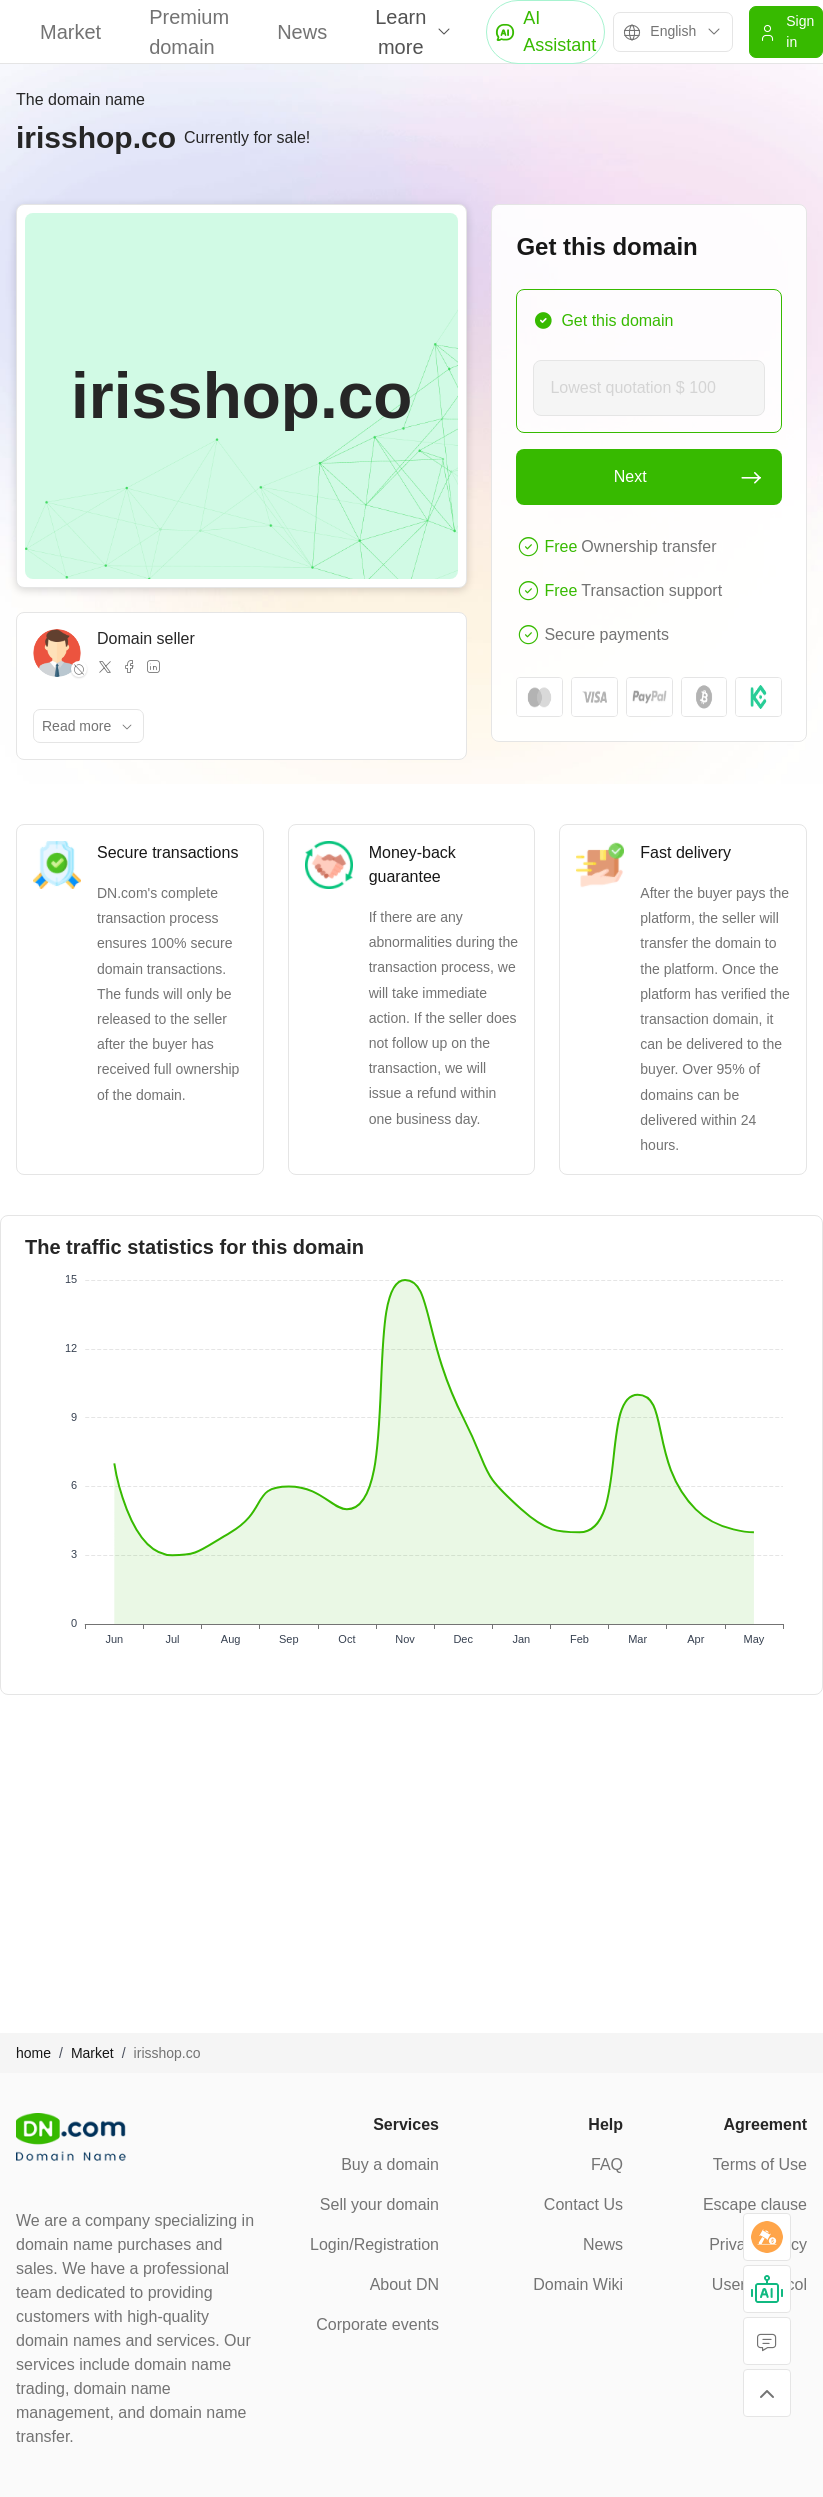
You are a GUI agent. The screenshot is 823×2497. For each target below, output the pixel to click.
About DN (404, 2284)
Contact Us (583, 2204)
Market (70, 32)
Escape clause (755, 2204)
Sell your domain (379, 2204)
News (302, 32)
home (33, 2053)
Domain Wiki (578, 2284)
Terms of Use (760, 2164)
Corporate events (377, 2324)
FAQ (607, 2164)
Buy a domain (390, 2164)
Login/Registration (374, 2244)
